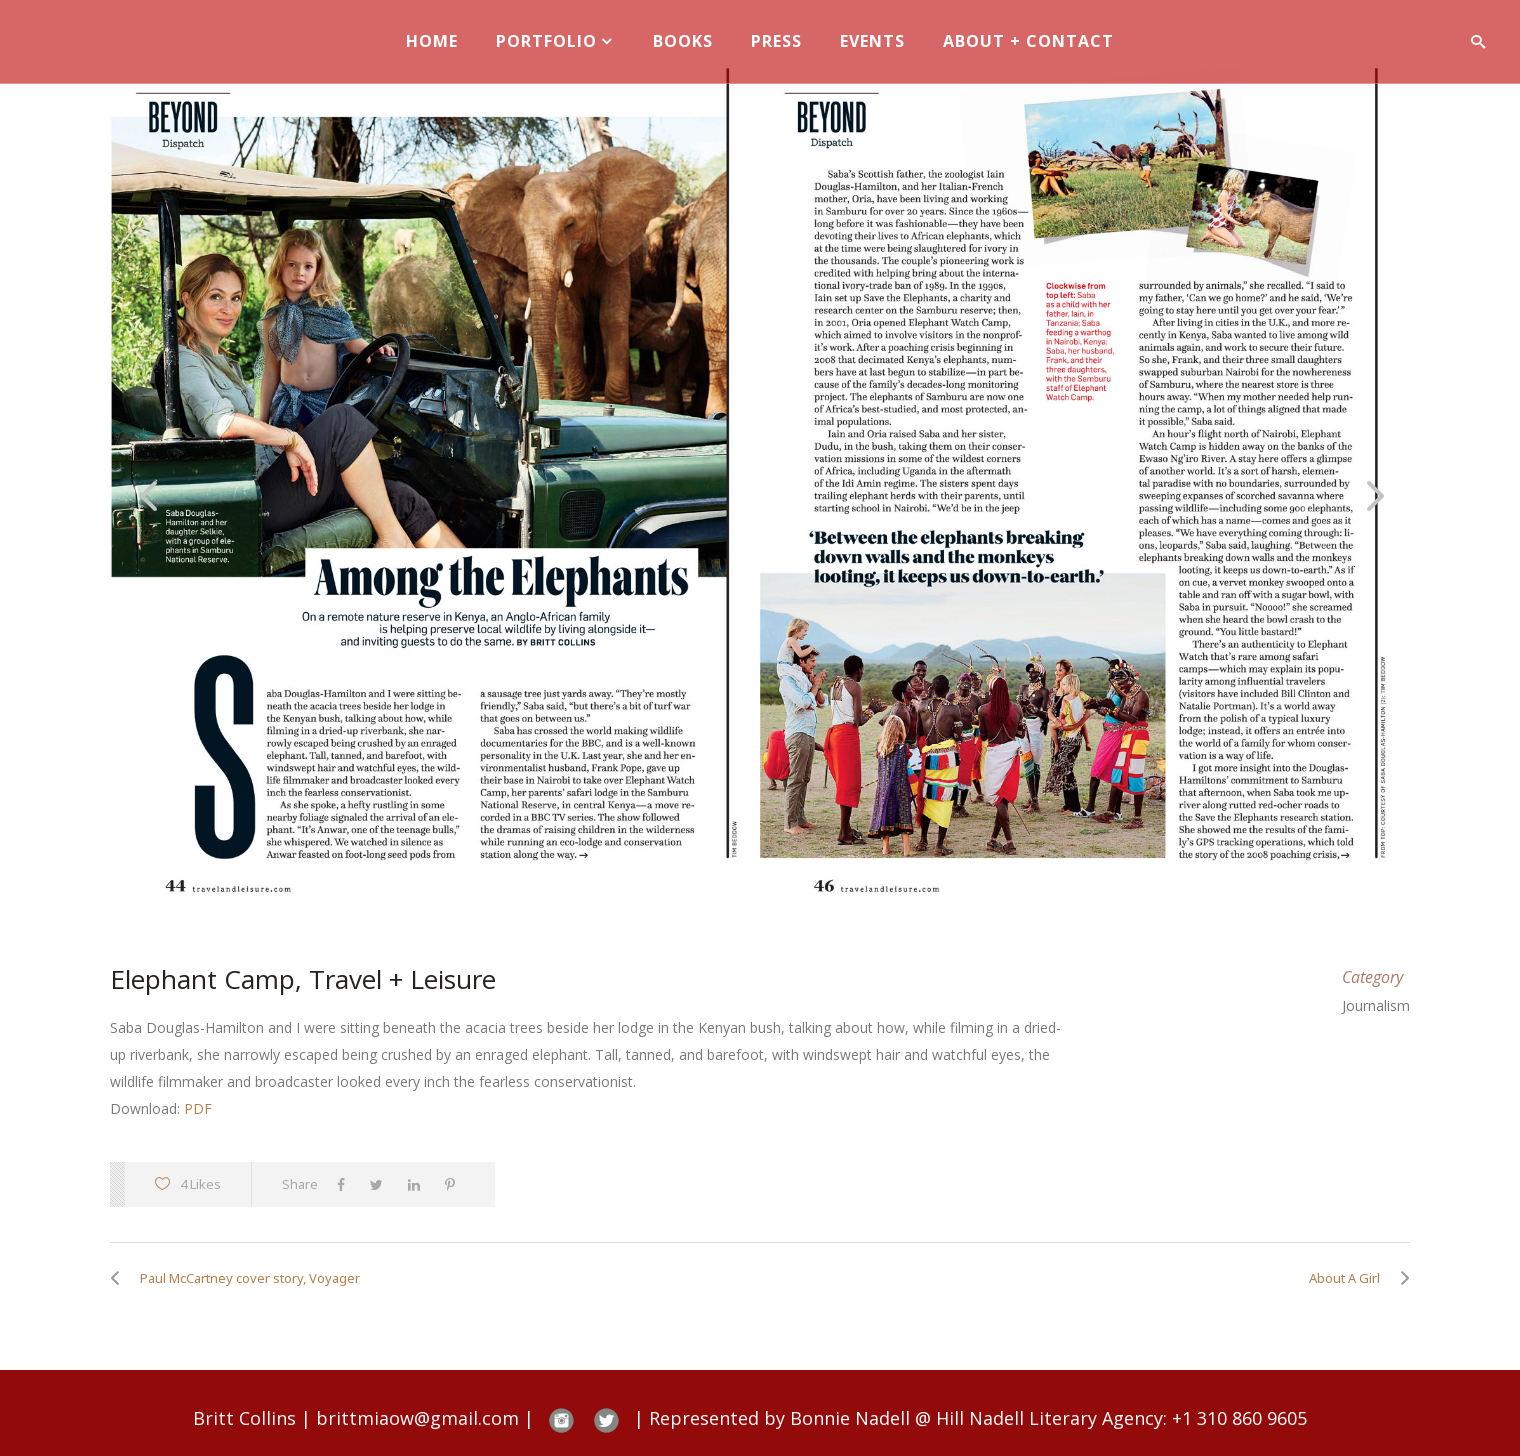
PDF (198, 1108)
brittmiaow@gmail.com (417, 1418)
